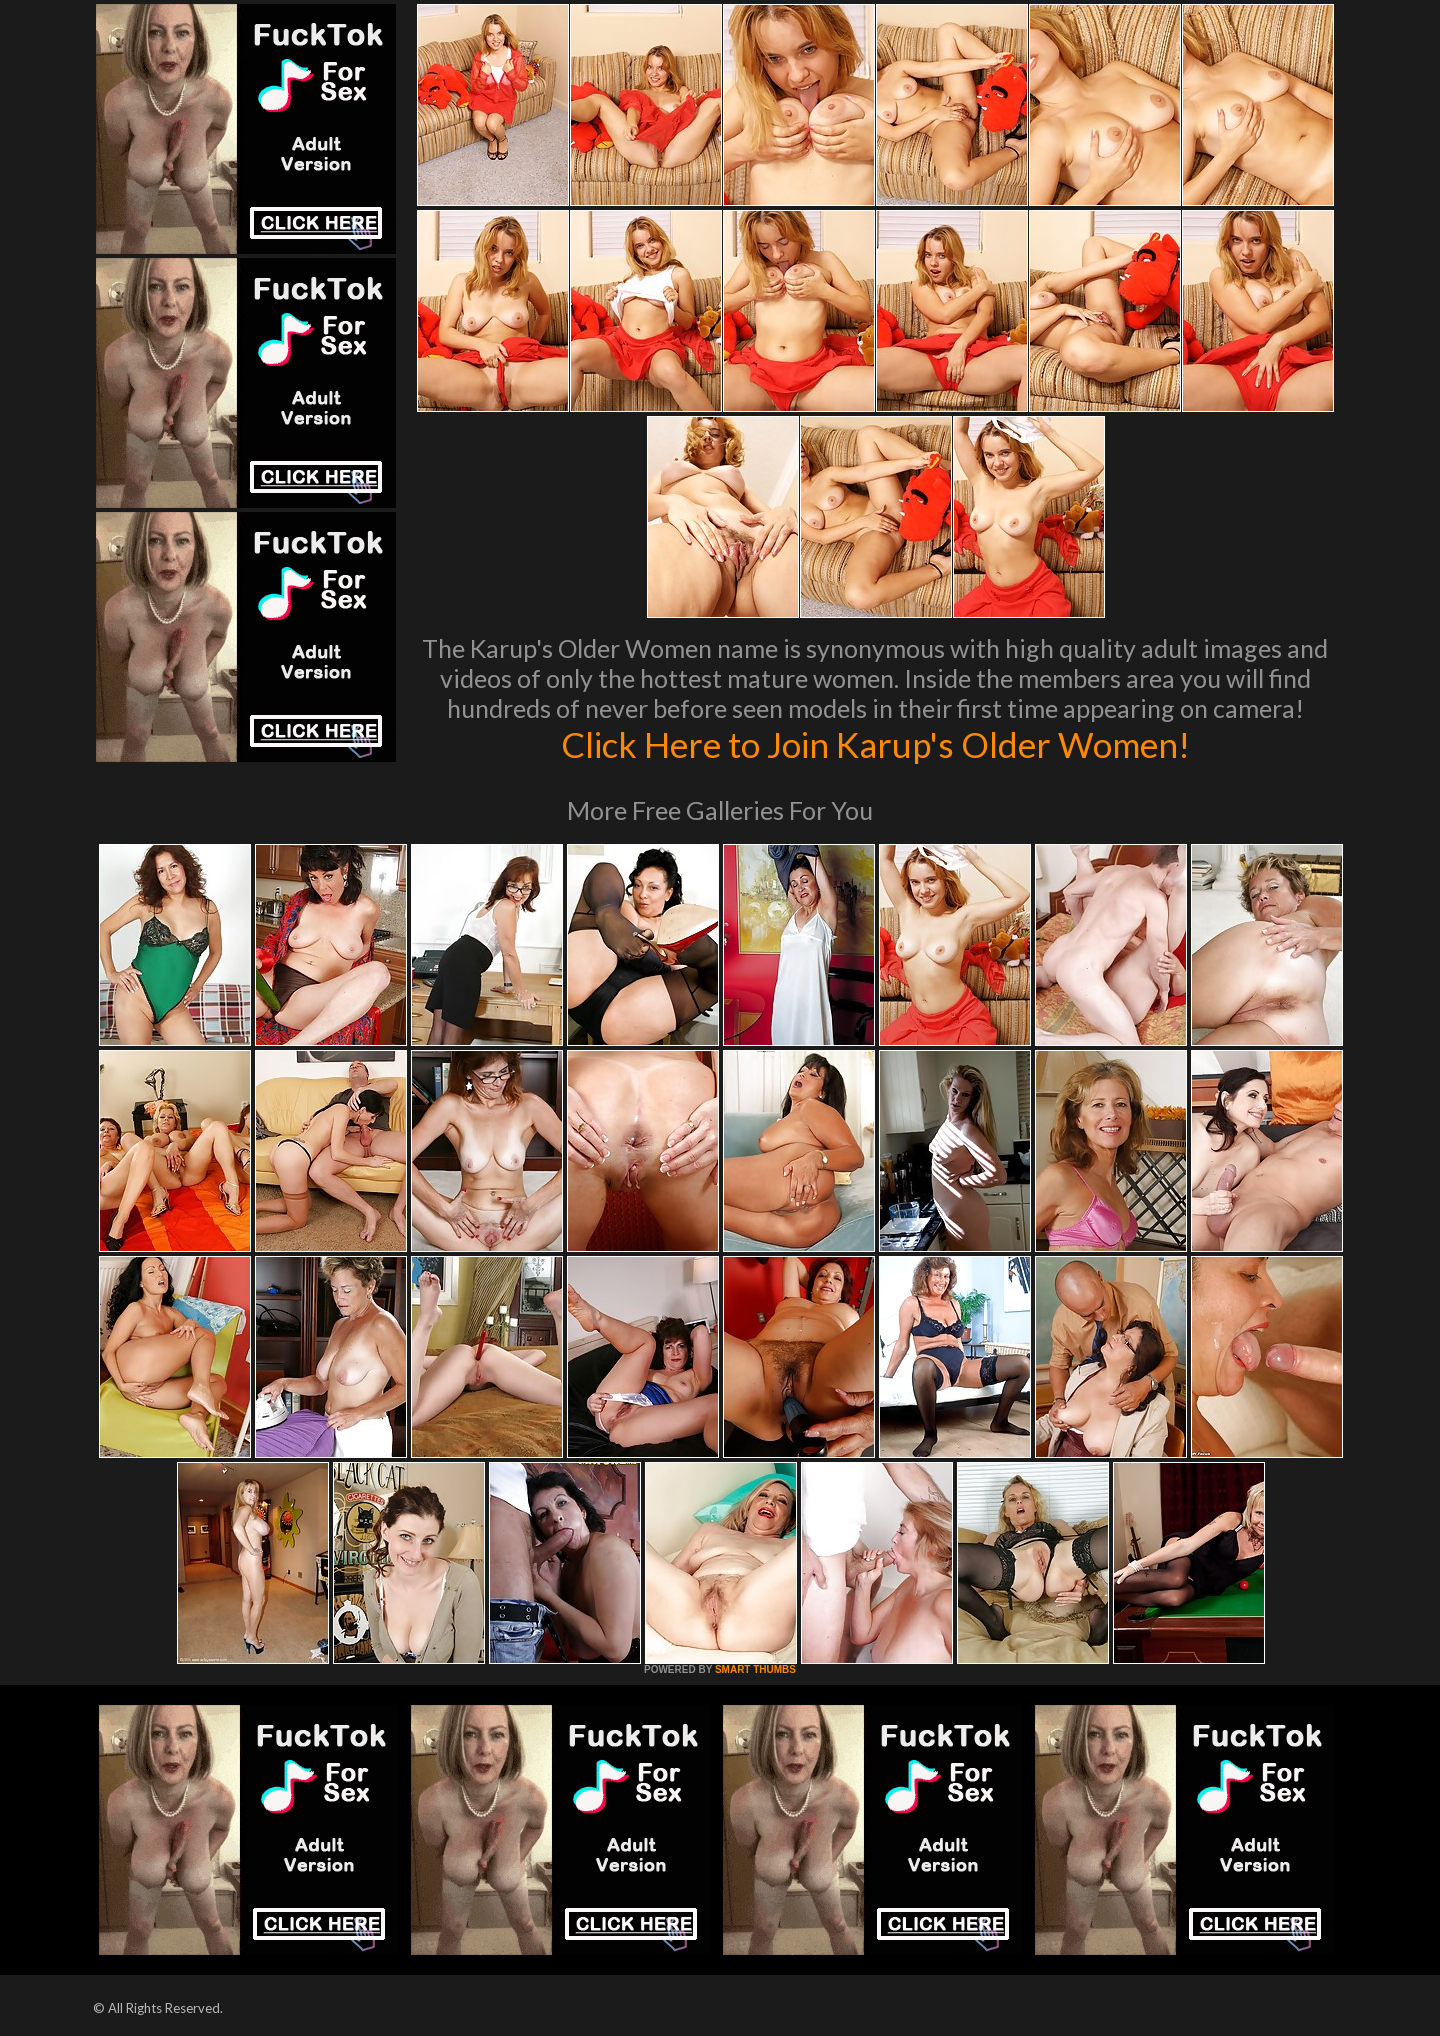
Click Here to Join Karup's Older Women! (875, 744)
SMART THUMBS (755, 1669)
